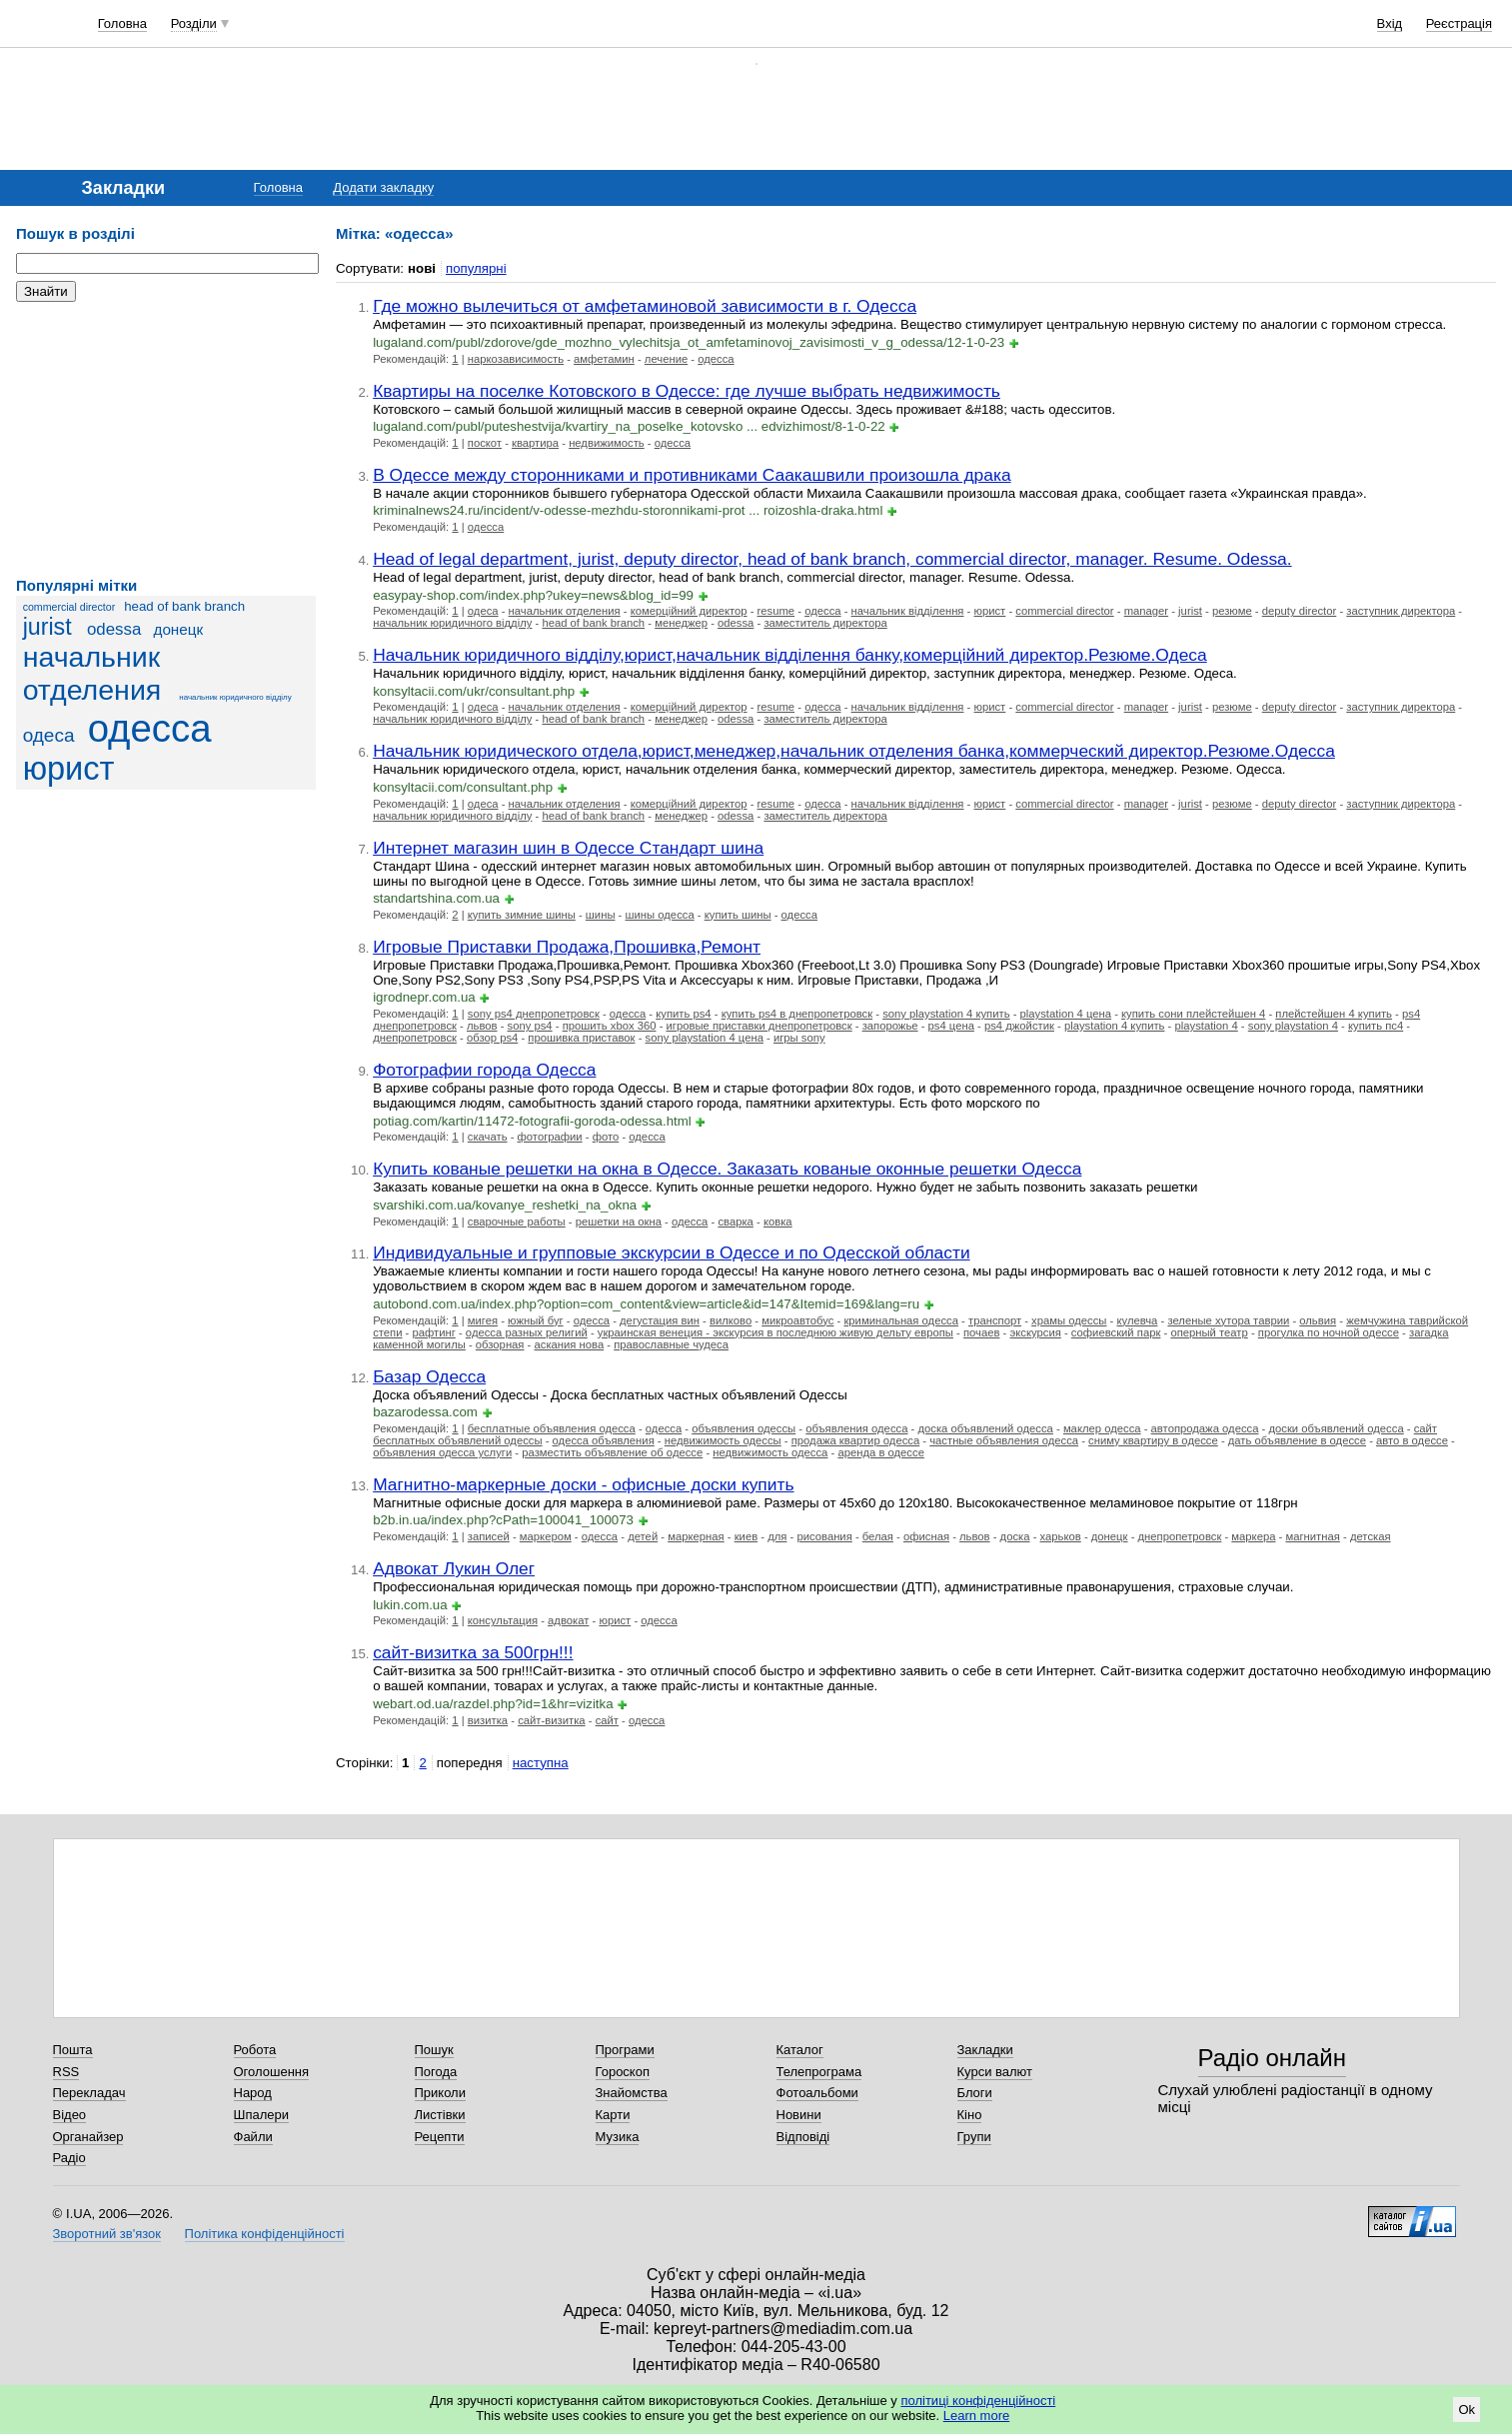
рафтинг (434, 1332)
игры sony (799, 1038)
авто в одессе (1412, 1440)
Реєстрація (1459, 23)
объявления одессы (743, 1428)
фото (606, 1137)
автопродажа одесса (1205, 1428)
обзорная (500, 1344)
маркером (546, 1536)
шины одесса (660, 915)
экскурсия (1034, 1332)
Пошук (434, 2049)
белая (877, 1536)
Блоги (974, 2092)
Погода (436, 2071)
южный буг (536, 1320)
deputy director (1299, 611)
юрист (69, 769)
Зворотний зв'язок (107, 2233)
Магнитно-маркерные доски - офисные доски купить (583, 1484)
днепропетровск (415, 1038)
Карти (613, 2114)
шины (601, 915)
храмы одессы (1068, 1320)
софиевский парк (1116, 1332)
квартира (535, 443)
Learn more (976, 2415)
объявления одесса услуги (442, 1452)
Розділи (194, 23)
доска (1015, 1536)
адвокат (568, 1620)
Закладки (985, 2049)
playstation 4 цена (1065, 1014)
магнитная (1312, 1536)
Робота (255, 2049)
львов (482, 1026)
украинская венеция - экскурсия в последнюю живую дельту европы (775, 1332)
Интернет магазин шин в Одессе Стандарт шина (568, 848)
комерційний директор (689, 611)
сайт (607, 1720)
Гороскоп (623, 2071)
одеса (49, 735)
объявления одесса (856, 1428)
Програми (625, 2049)
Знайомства (632, 2092)
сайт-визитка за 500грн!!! (473, 1652)
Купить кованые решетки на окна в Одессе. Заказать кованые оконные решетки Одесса (727, 1169)
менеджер (681, 623)
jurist (47, 627)
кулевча (1136, 1320)
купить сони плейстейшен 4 (1193, 1014)
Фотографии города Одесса (484, 1070)
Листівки (440, 2114)
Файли (253, 2136)
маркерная (696, 1536)
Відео (70, 2114)
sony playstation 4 (1293, 1026)
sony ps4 (530, 1026)
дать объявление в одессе (1297, 1440)
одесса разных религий (527, 1332)
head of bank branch (184, 606)
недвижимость (607, 443)
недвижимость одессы (723, 1440)
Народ (253, 2092)
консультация (503, 1620)
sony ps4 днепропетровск (534, 1014)
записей (489, 1536)
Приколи (440, 2092)
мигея (483, 1320)
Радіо (69, 2157)
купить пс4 (1375, 1026)
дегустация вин (660, 1320)
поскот (485, 443)
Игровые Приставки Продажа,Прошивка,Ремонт (566, 947)
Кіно (969, 2114)
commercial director (69, 607)
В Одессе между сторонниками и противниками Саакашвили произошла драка (691, 475)
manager (1146, 611)
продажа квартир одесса (855, 1440)
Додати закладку (383, 187)
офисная (926, 1536)
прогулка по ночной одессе (1328, 1332)
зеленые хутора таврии (1228, 1320)
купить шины (738, 915)
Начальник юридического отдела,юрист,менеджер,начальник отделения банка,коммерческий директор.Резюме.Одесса (854, 751)
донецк (178, 629)
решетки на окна (619, 1221)
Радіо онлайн (1272, 2057)
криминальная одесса (900, 1320)
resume (776, 611)
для (776, 1536)
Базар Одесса (429, 1376)
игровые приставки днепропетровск (759, 1026)
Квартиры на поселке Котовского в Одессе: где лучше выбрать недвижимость (686, 391)
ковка (777, 1221)
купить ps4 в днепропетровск (797, 1014)
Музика (618, 2136)
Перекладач (89, 2092)
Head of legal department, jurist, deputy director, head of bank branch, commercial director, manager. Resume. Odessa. (832, 559)
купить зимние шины (522, 915)
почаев (981, 1332)
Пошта (73, 2049)
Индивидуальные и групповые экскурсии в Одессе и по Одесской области (671, 1252)
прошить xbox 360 (610, 1026)
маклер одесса (1102, 1428)
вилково (731, 1320)
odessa (114, 629)
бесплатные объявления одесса (552, 1428)
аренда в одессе (880, 1452)
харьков (1060, 1536)
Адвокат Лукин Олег (454, 1568)
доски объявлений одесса (1335, 1428)
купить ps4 (683, 1014)
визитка (488, 1720)
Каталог (799, 2049)
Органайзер (88, 2136)
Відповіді (803, 2136)
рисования (823, 1536)
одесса (150, 728)
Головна (122, 23)
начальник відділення (907, 611)
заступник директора (1400, 611)
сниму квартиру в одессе (1153, 1440)
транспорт (994, 1320)
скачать (488, 1137)
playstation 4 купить (1114, 1026)
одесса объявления (604, 1440)
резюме (1232, 611)
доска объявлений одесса (984, 1428)
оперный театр (1208, 1332)
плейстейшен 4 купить (1333, 1014)
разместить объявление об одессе (612, 1452)
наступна (541, 1762)
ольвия (1317, 1320)
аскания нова (570, 1344)
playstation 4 (1205, 1026)
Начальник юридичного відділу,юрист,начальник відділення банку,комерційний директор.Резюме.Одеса (790, 655)
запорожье (890, 1026)
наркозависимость (516, 359)
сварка (735, 1221)
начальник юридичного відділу (235, 697)
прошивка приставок (581, 1038)
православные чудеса (671, 1344)
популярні (476, 268)
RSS (66, 2071)
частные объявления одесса (1003, 1440)
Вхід (1390, 23)
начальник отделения (92, 673)
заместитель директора (824, 623)
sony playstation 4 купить (945, 1014)
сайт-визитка (551, 1720)
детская (1370, 1536)
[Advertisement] (166, 440)
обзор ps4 (492, 1038)
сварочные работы (517, 1221)
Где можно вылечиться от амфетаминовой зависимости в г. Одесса (644, 306)
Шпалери (262, 2114)
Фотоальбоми (817, 2092)
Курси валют (995, 2071)
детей (643, 1536)
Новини (798, 2114)
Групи (974, 2136)
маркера (1253, 1536)
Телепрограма (819, 2071)
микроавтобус (797, 1320)
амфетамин (604, 359)
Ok (1466, 2409)
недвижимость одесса (770, 1452)
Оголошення (272, 2071)
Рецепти (440, 2136)
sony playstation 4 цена (704, 1038)
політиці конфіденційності (977, 2400)
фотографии (550, 1137)
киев (746, 1536)
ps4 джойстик (1019, 1026)
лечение (666, 359)
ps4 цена (951, 1026)
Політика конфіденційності (265, 2233)
